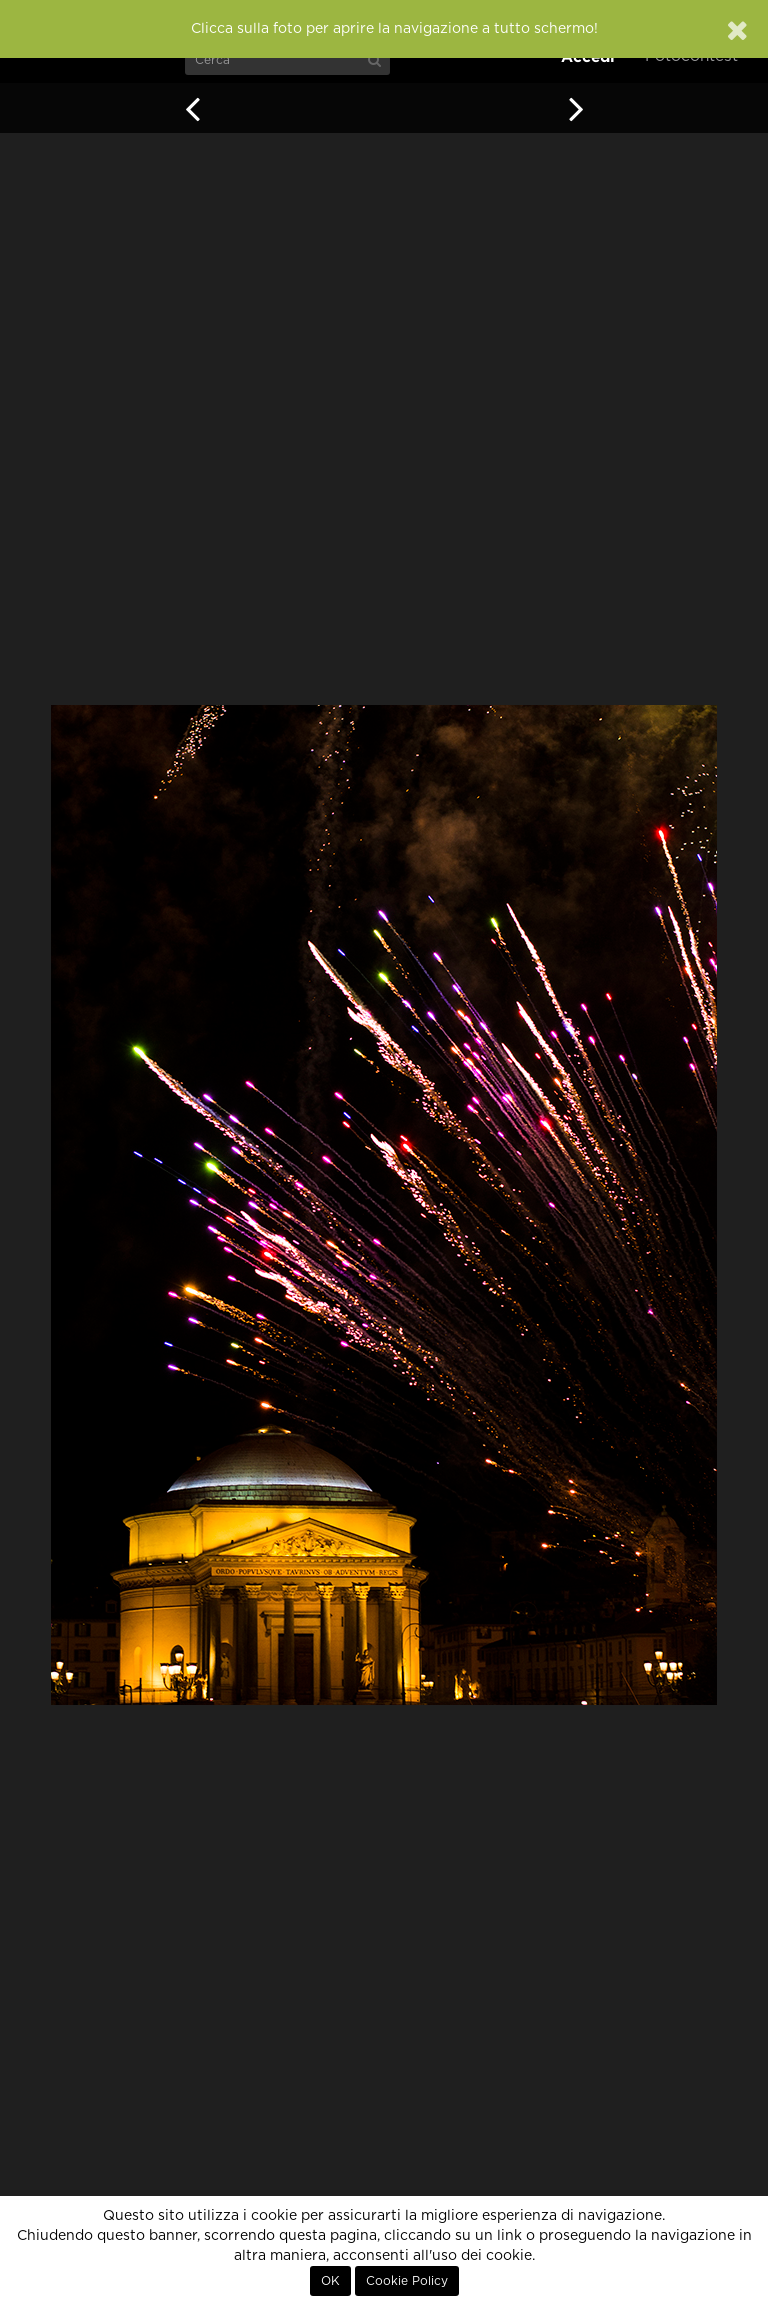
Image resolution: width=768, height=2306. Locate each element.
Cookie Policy (407, 2281)
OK (330, 2281)
